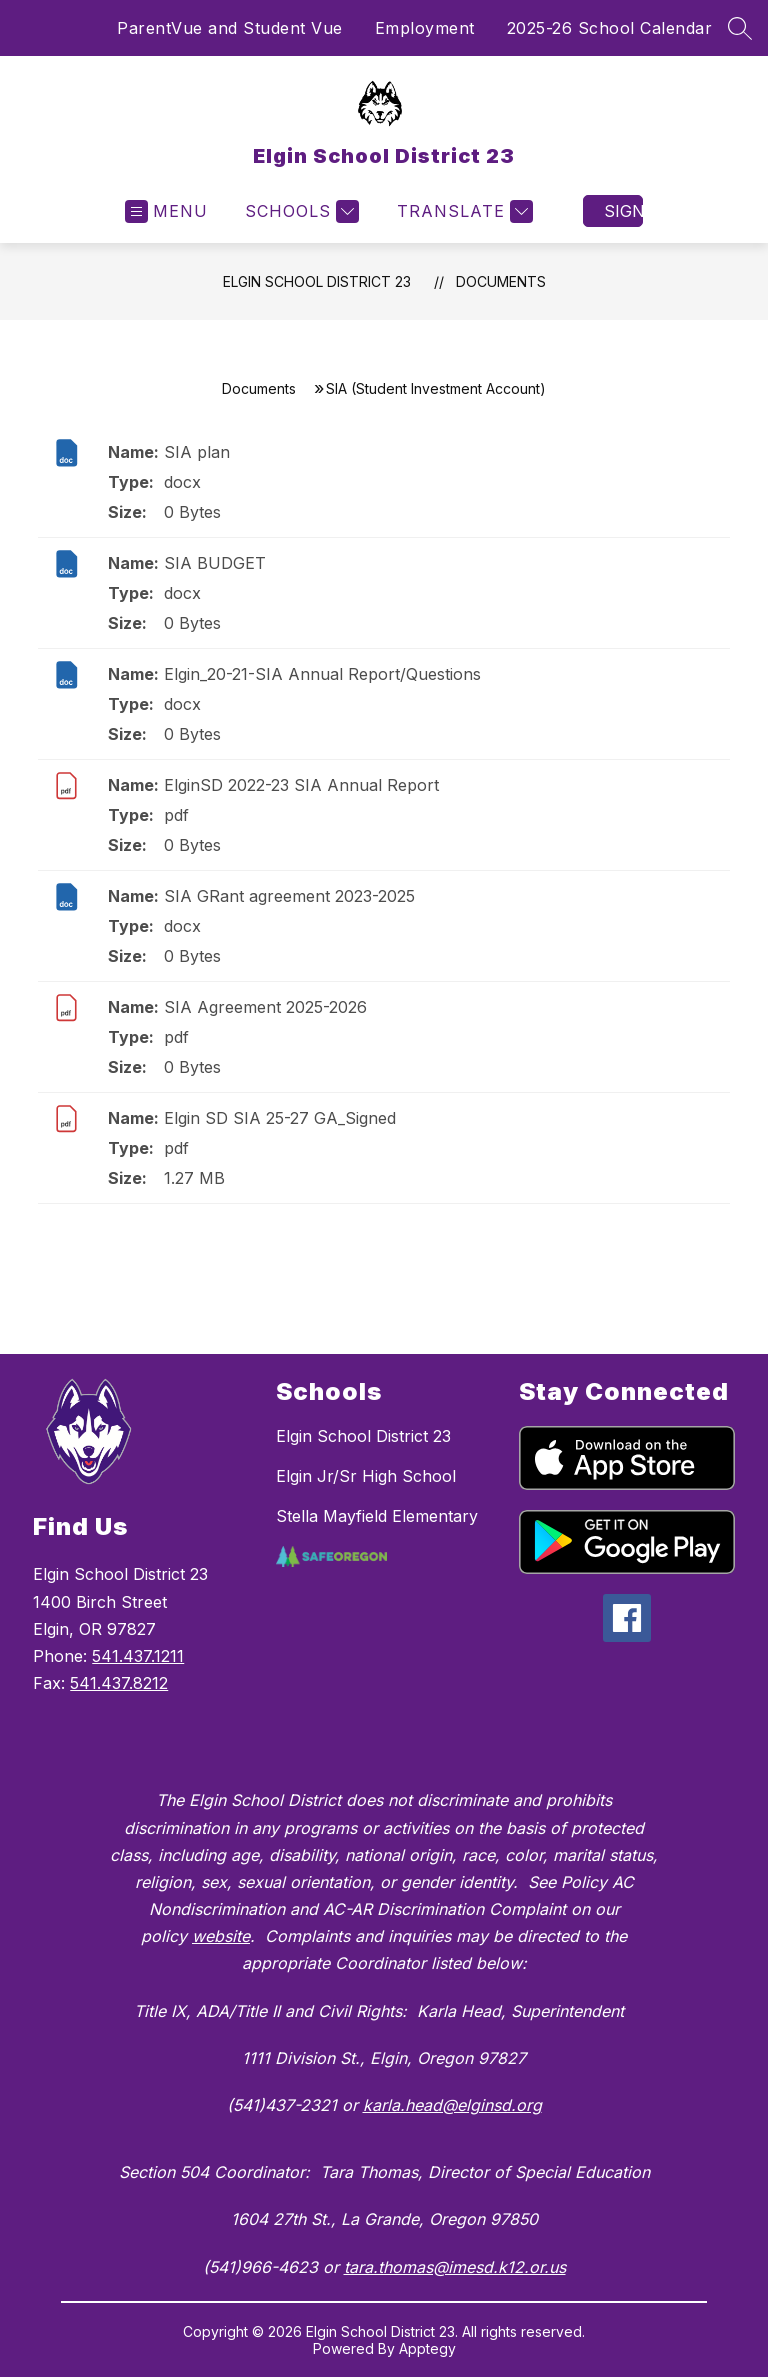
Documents (501, 281)
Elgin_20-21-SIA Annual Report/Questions (322, 674)
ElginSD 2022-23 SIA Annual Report (301, 785)
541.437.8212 (119, 1683)
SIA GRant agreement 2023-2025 (289, 896)
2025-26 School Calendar (610, 28)
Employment (425, 28)
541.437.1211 (138, 1656)
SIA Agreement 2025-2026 (265, 1007)
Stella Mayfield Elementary (377, 1516)
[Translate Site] (462, 211)
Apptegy (427, 2348)
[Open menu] (166, 211)
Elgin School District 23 (317, 281)
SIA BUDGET (215, 563)
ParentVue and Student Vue (230, 28)
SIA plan (197, 452)
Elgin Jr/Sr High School (366, 1476)
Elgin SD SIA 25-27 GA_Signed (280, 1118)
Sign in (623, 211)
